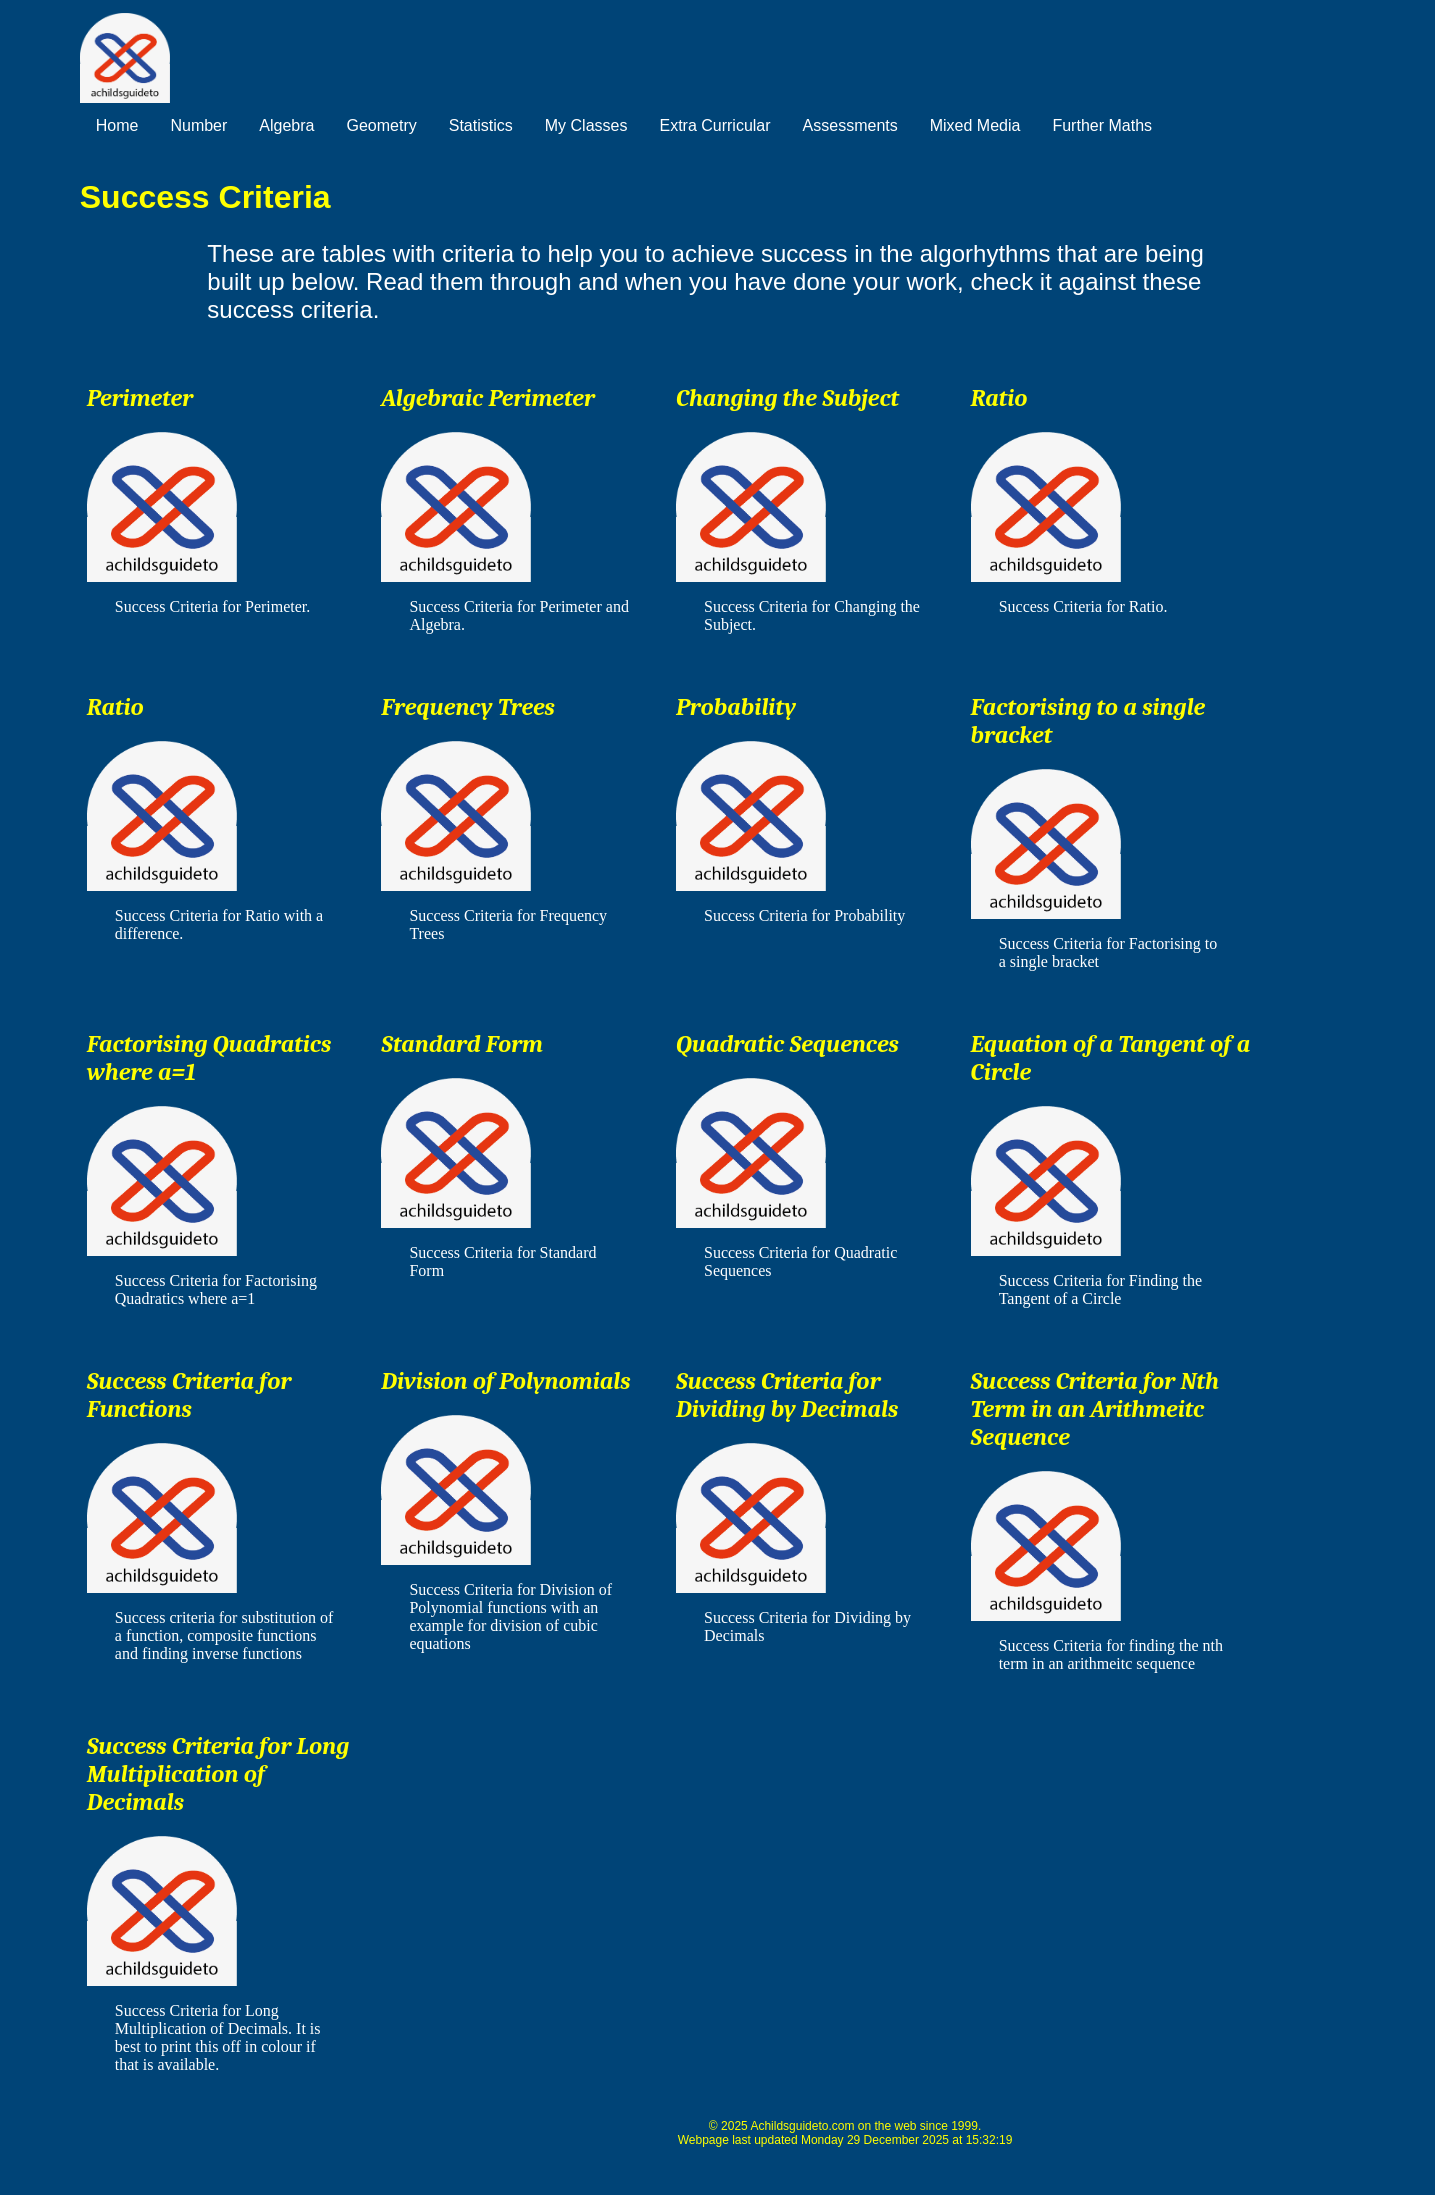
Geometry (382, 125)
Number (198, 125)
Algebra (286, 125)
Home (117, 125)
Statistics (481, 125)
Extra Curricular (714, 125)
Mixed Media (975, 125)
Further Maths (1102, 125)
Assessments (850, 125)
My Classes (586, 125)
